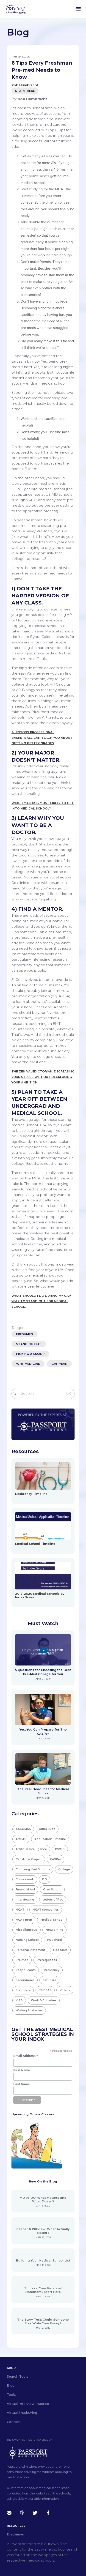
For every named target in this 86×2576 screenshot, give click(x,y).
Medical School (52, 1919)
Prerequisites (47, 1960)
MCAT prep (24, 1919)
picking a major (30, 1354)
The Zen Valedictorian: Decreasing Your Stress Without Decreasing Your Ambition (43, 1076)
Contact (13, 2422)
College (64, 1869)
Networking (54, 1929)
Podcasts (60, 1950)
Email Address (25, 2056)
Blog (10, 2385)
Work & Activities (43, 2000)
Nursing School (27, 1940)
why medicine (28, 1363)
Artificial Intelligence (31, 1849)
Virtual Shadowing (22, 2413)
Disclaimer (16, 2534)
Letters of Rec (52, 1899)
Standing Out (28, 1344)
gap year (59, 1363)
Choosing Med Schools (33, 1869)
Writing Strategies (29, 2010)
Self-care (49, 1980)
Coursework (25, 1879)
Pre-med (22, 1960)
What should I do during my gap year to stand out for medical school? (41, 1301)
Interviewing (25, 1899)
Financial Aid (25, 1889)
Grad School (52, 1889)
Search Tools (17, 2376)
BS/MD (60, 1849)
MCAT (20, 1909)
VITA (19, 2000)
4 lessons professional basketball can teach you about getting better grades (41, 737)
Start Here (25, 91)
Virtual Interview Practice (28, 2404)
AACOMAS (23, 1829)
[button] (78, 9)
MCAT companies (46, 1909)
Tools (11, 2395)
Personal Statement (30, 1950)
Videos (65, 1990)
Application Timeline (50, 1839)
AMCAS (21, 1839)
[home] (15, 8)
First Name (21, 2070)
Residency (51, 1970)
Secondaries (25, 1980)
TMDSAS (45, 1990)
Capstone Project (29, 1859)
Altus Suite (47, 1829)
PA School (54, 1940)
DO (44, 1879)
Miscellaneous (26, 1929)
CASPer (55, 1859)
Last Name (21, 2084)
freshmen (24, 1334)
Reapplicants (26, 1970)
